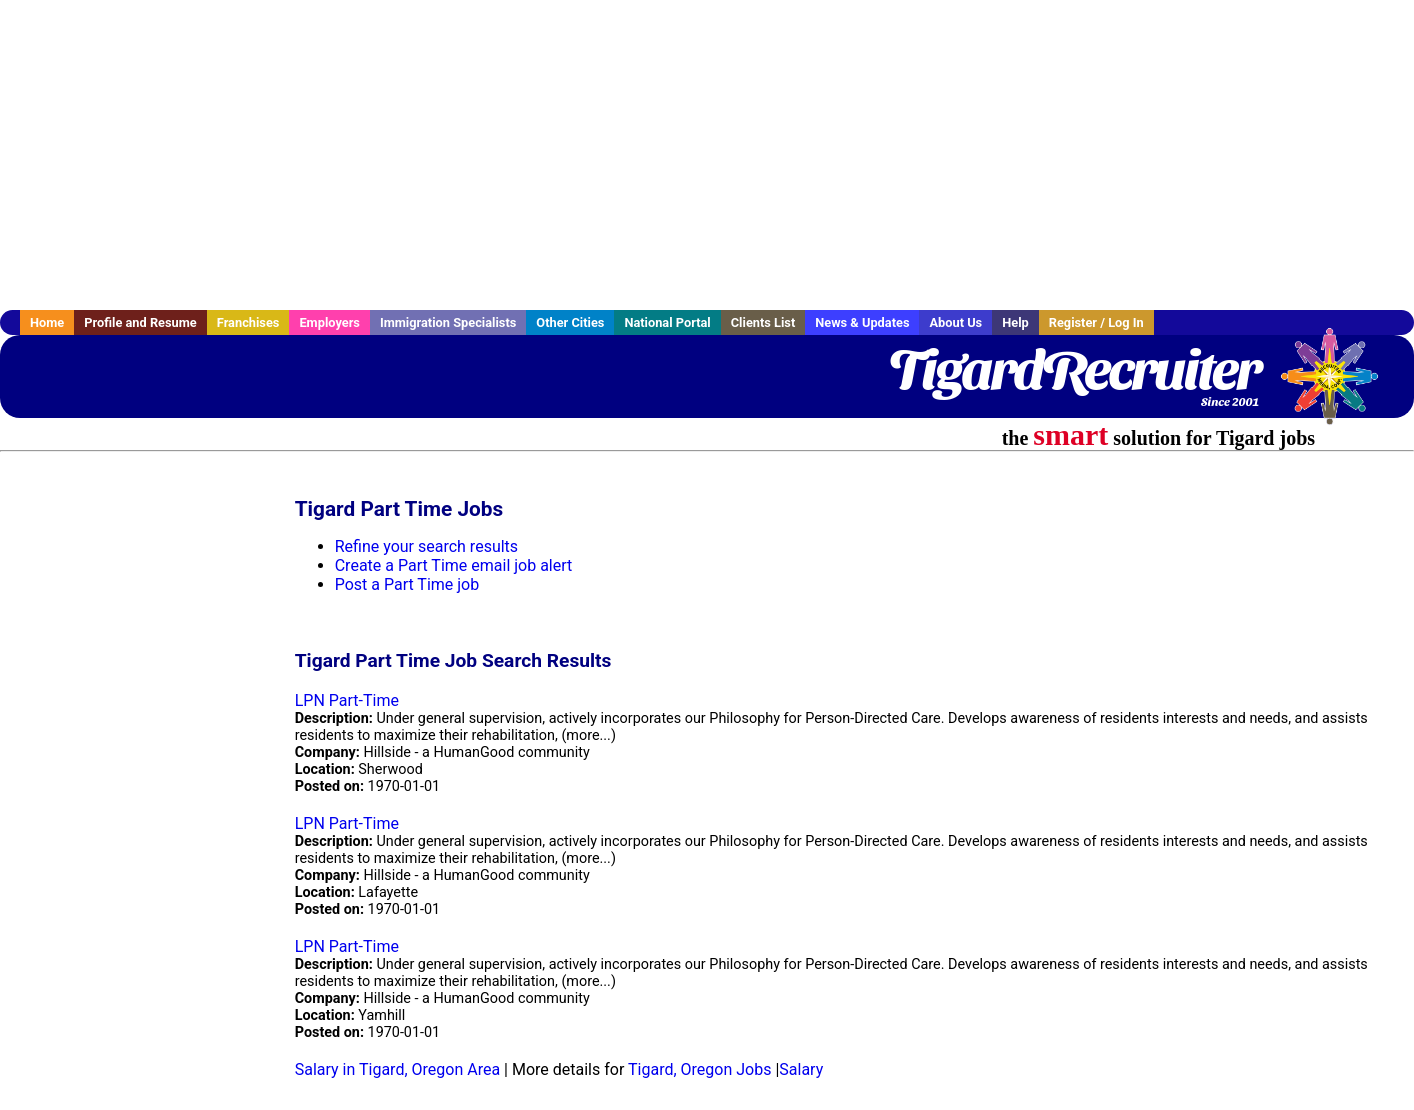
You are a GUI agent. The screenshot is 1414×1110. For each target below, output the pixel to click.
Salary (801, 1069)
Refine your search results (426, 546)
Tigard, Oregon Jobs (699, 1069)
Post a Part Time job (407, 584)
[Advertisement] (707, 155)
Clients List (763, 322)
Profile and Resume (140, 322)
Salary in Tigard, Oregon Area (397, 1069)
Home (47, 322)
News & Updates (862, 322)
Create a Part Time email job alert (454, 565)
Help (1015, 322)
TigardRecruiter (1074, 370)
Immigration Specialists (448, 322)
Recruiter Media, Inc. (1339, 386)
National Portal (667, 322)
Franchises (248, 322)
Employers (329, 322)
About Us (955, 322)
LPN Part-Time (347, 700)
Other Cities (570, 322)
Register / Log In (1096, 322)
